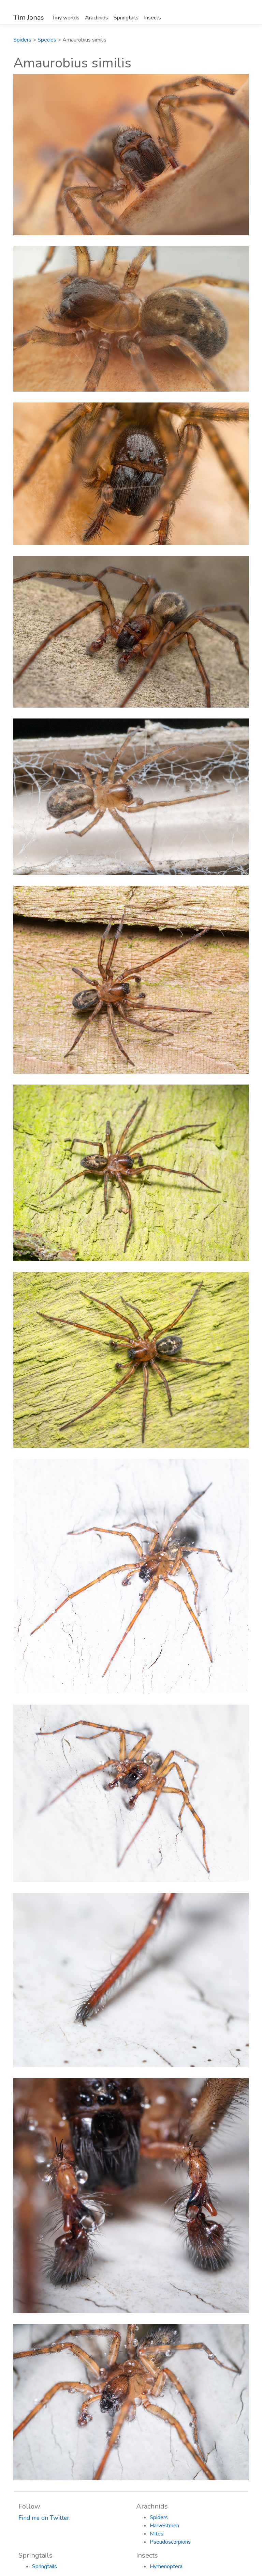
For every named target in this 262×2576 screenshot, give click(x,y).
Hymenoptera (166, 2566)
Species (47, 40)
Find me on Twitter (43, 2518)
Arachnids (96, 17)
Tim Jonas (28, 17)
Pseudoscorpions (170, 2542)
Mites (156, 2534)
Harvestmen (164, 2525)
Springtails (126, 17)
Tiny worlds (65, 17)
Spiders (22, 40)
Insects (152, 17)
